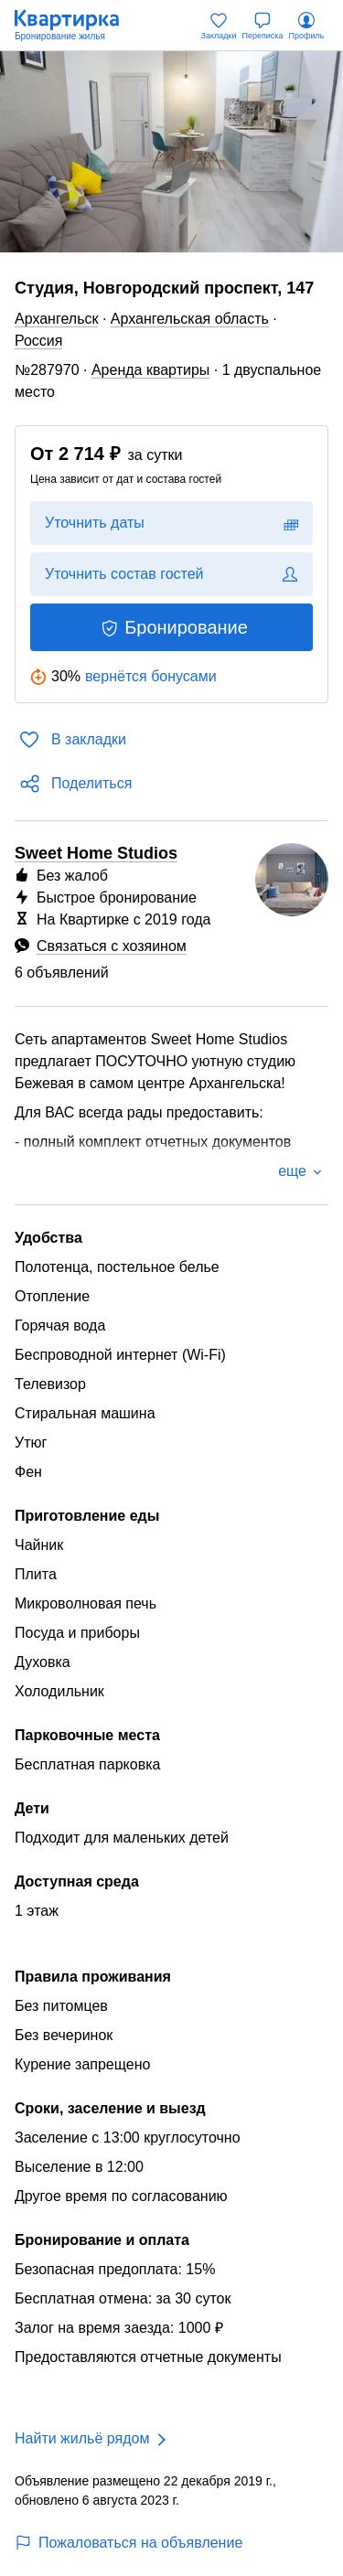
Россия (38, 340)
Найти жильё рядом (82, 2438)
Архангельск (56, 318)
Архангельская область (190, 318)
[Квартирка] (76, 25)
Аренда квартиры (150, 370)
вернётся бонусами (151, 676)
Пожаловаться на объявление (128, 2542)
